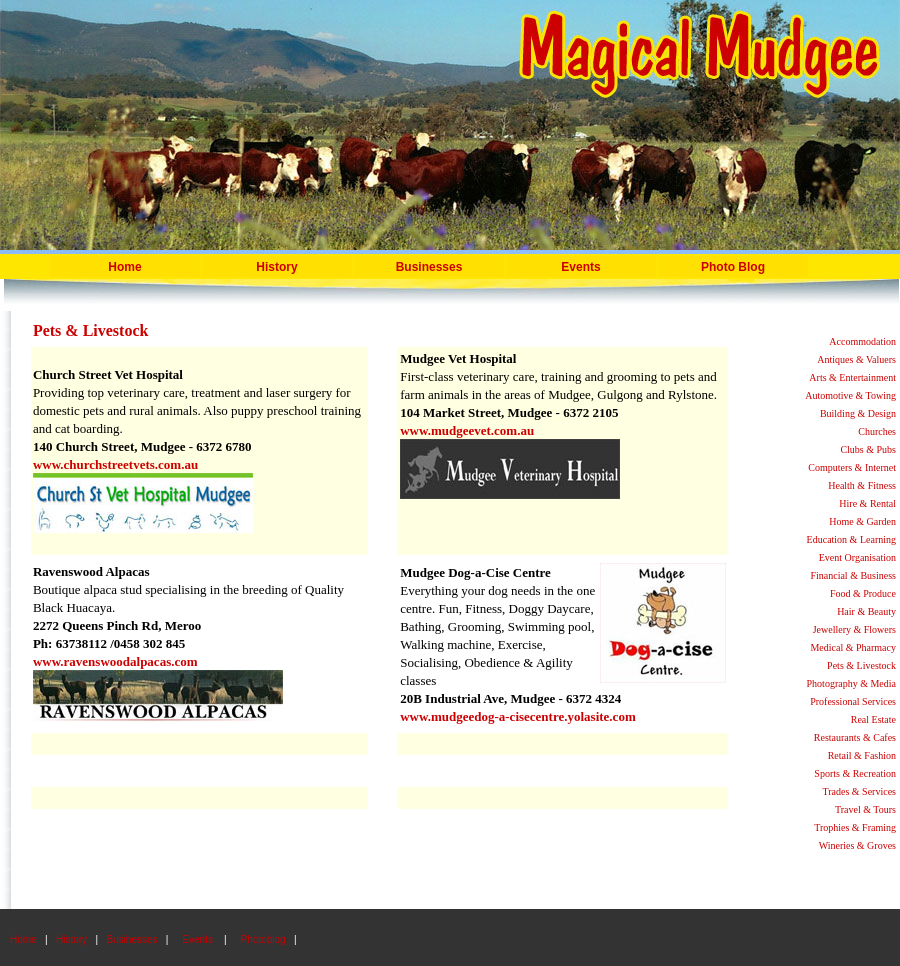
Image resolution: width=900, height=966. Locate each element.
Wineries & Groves (857, 845)
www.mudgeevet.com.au (467, 430)
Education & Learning (851, 539)
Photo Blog (733, 267)
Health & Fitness (862, 485)
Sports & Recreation (855, 773)
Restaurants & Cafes (855, 737)
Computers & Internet (852, 467)
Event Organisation (857, 557)
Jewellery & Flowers (854, 629)
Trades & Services (859, 791)
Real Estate (873, 719)
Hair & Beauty (866, 611)
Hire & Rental (867, 503)
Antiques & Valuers (856, 359)
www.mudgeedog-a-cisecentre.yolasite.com (518, 716)
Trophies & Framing (855, 827)
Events (580, 267)
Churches (877, 431)
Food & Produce (863, 593)
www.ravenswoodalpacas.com (115, 661)
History (276, 267)
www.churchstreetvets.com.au (115, 464)
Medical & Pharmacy (853, 647)
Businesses (131, 939)
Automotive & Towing (850, 395)
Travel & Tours (865, 809)
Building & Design (858, 413)
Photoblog (263, 939)
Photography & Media (851, 683)
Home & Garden (862, 521)
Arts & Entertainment (852, 377)
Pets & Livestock (861, 665)
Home (124, 267)
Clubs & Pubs (868, 449)
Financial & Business (853, 575)
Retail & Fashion (862, 755)
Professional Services (853, 701)
